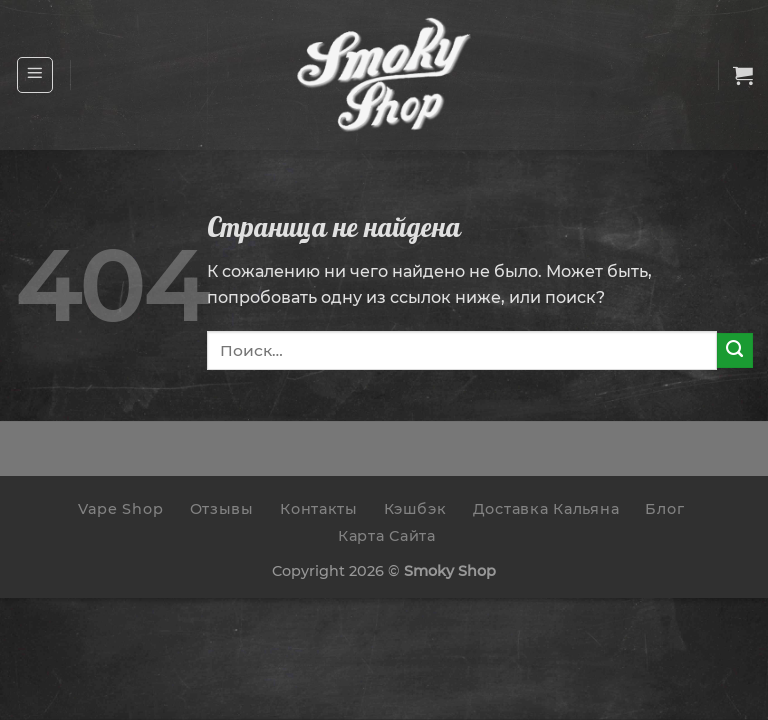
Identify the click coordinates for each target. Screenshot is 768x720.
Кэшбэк (415, 509)
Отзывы (222, 509)
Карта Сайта (387, 536)
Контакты (319, 509)
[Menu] (35, 75)
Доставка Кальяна (546, 509)
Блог (664, 509)
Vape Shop (120, 509)
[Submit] (735, 351)
